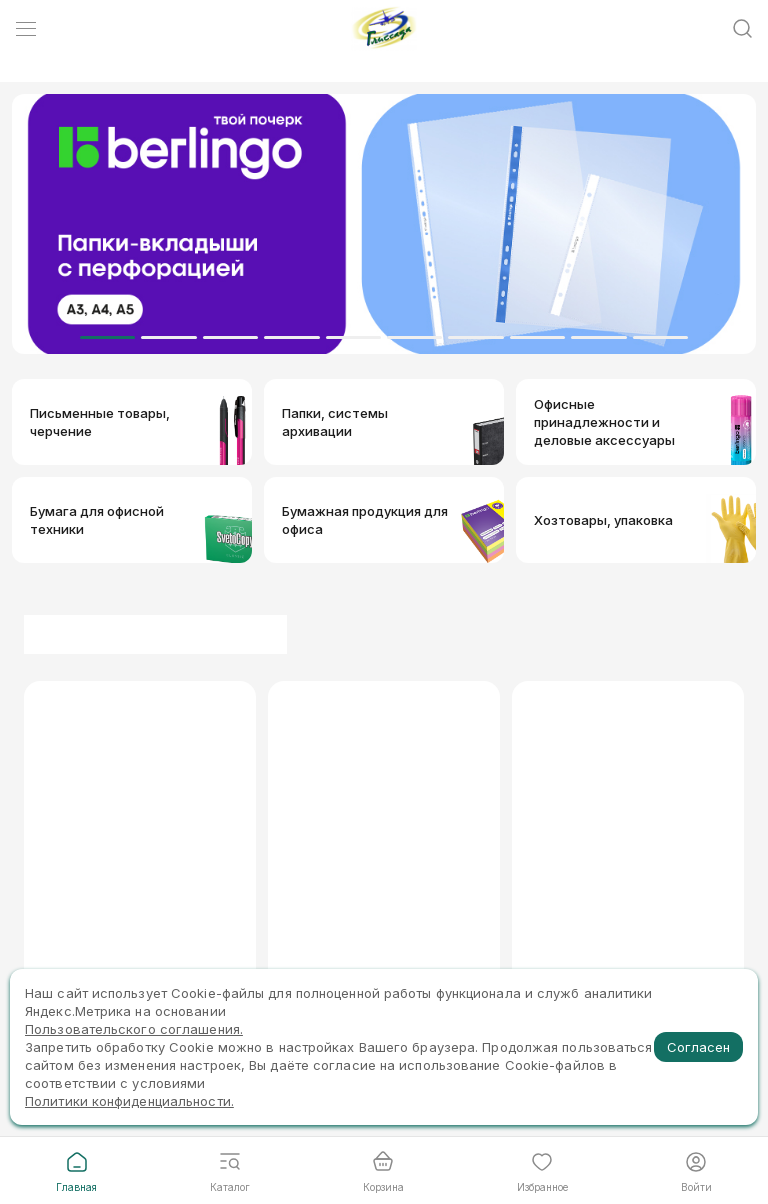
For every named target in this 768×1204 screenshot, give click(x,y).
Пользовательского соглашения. (134, 1029)
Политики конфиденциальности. (129, 1101)
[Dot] (107, 337)
